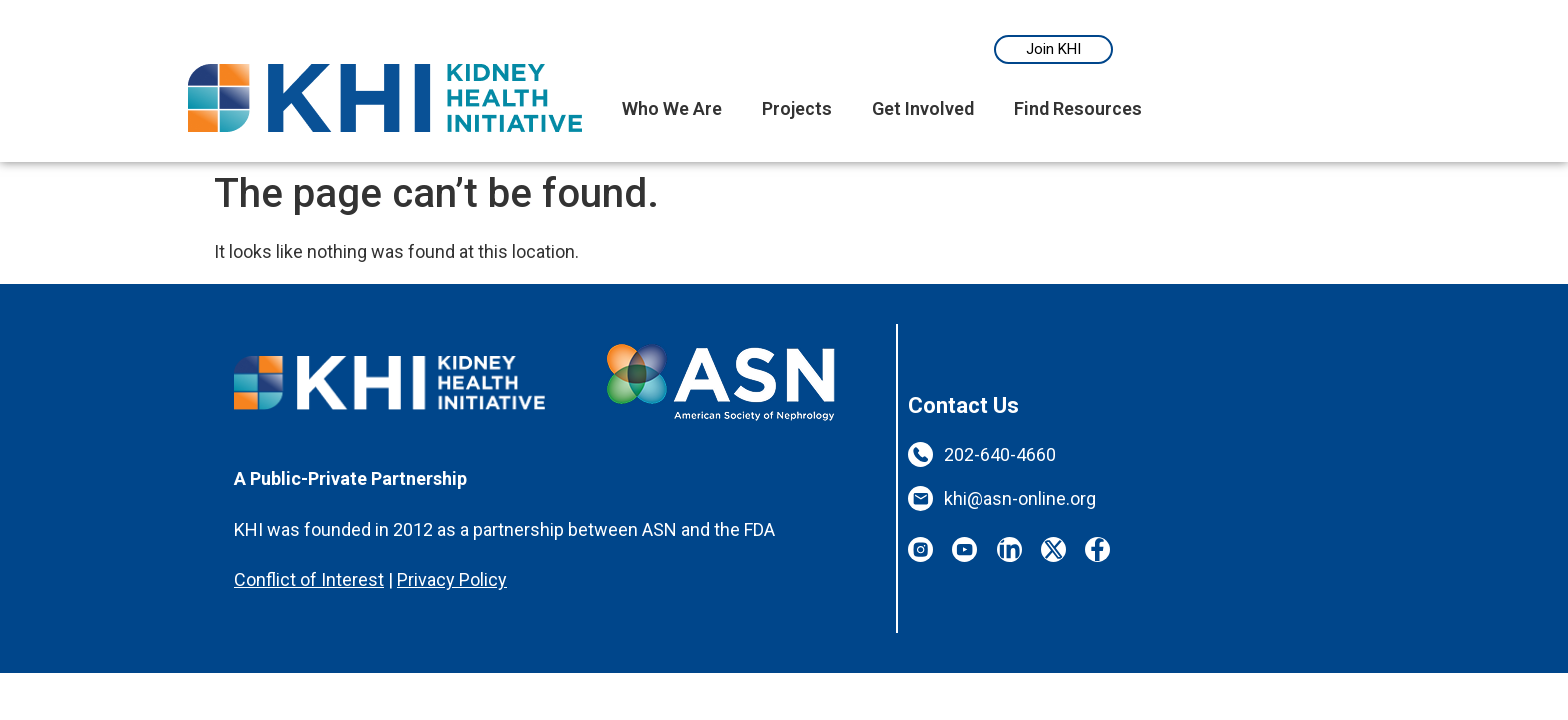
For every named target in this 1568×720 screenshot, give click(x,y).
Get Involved (923, 108)
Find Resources (1078, 108)
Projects (797, 108)
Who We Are (672, 108)
